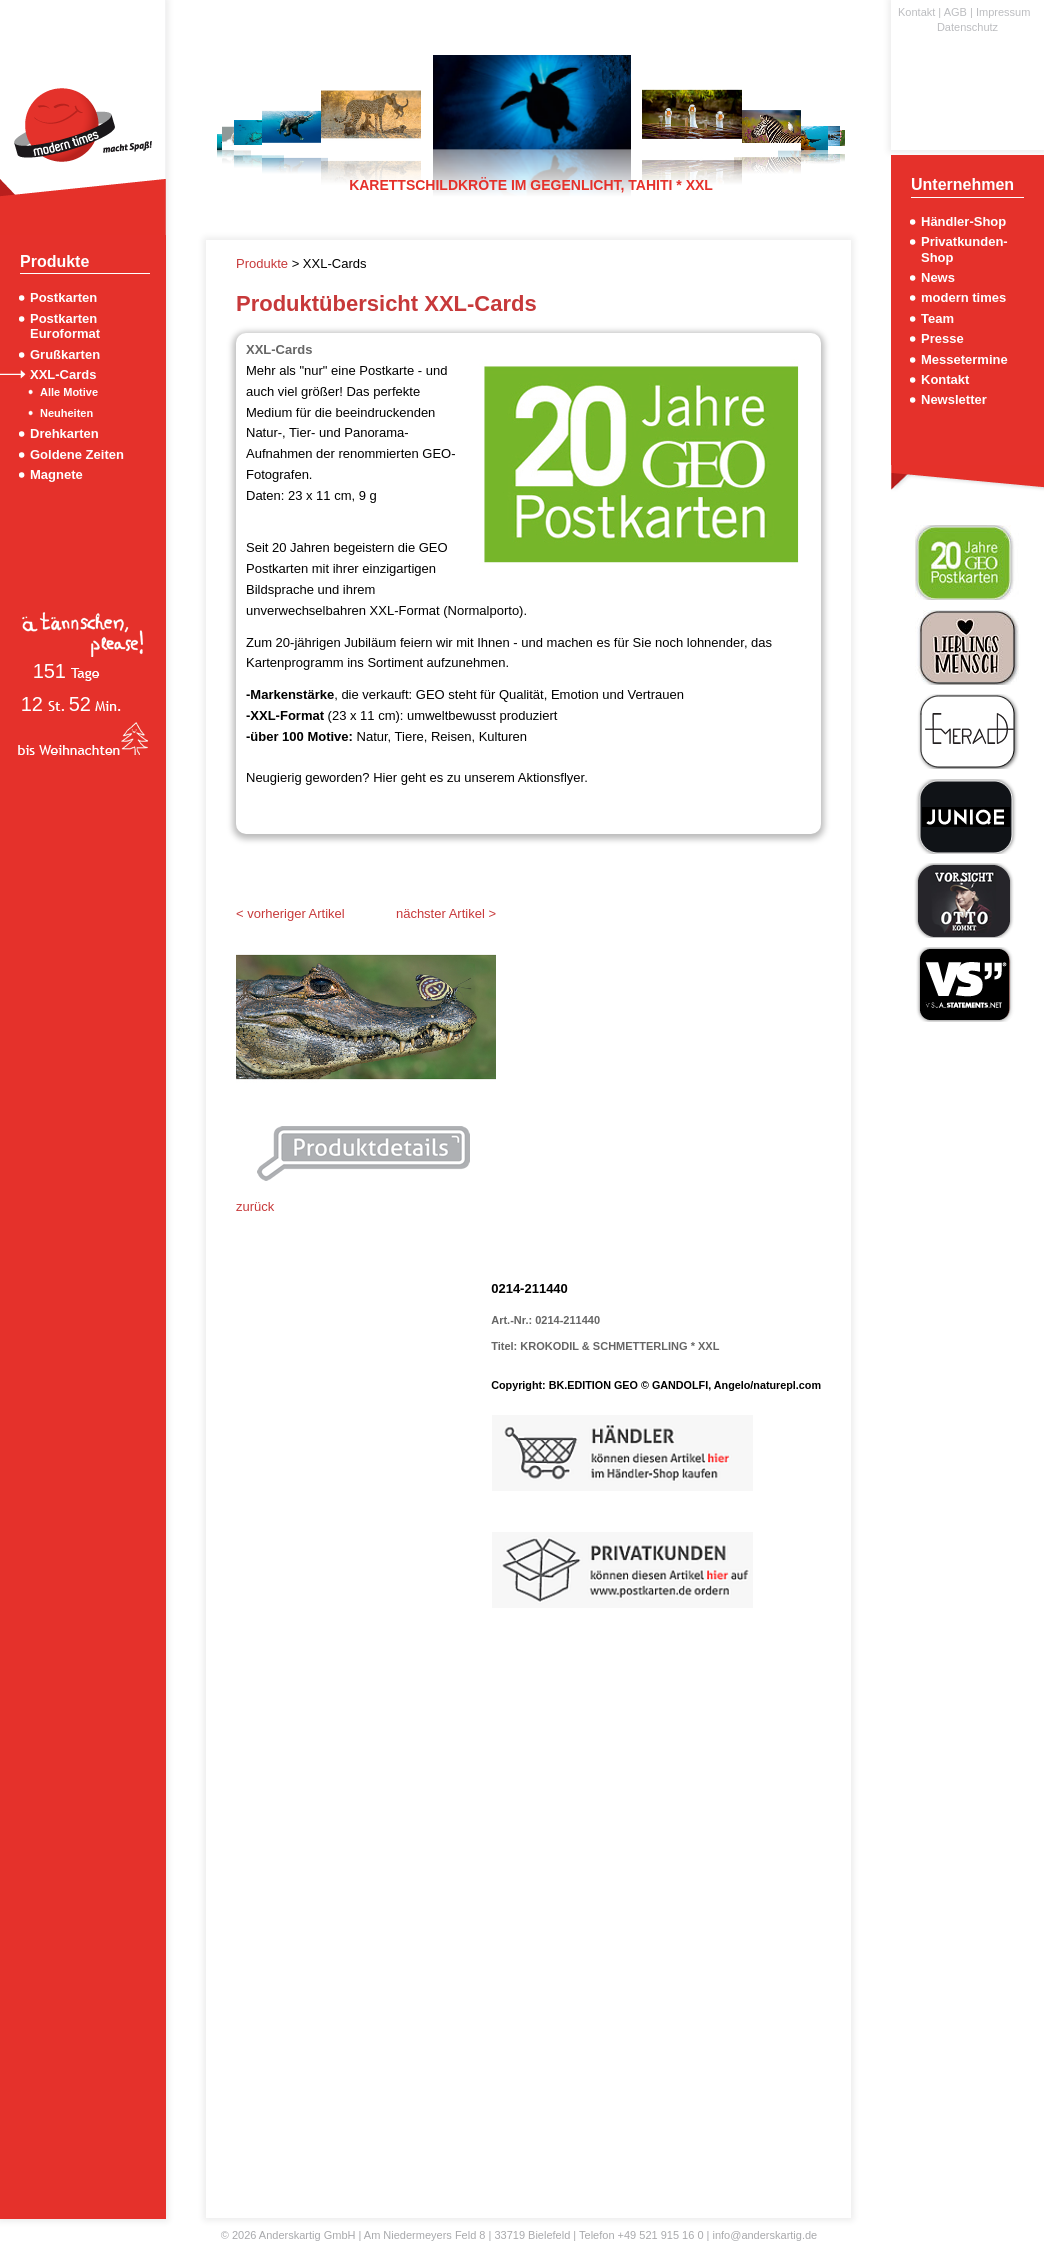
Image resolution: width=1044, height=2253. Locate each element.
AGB (955, 12)
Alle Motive (69, 392)
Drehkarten (64, 433)
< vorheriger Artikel (290, 913)
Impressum (1003, 12)
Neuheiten (66, 413)
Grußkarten (65, 354)
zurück (255, 1206)
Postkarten (63, 297)
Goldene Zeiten (77, 454)
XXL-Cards (63, 374)
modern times (963, 297)
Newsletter (954, 399)
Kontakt (916, 12)
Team (937, 318)
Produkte (264, 263)
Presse (942, 338)
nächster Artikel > (446, 913)
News (938, 277)
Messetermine (964, 359)
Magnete (56, 474)
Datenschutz (967, 27)
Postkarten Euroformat (65, 326)
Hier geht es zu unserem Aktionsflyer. (480, 777)
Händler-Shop (963, 221)
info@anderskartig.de (764, 2235)
